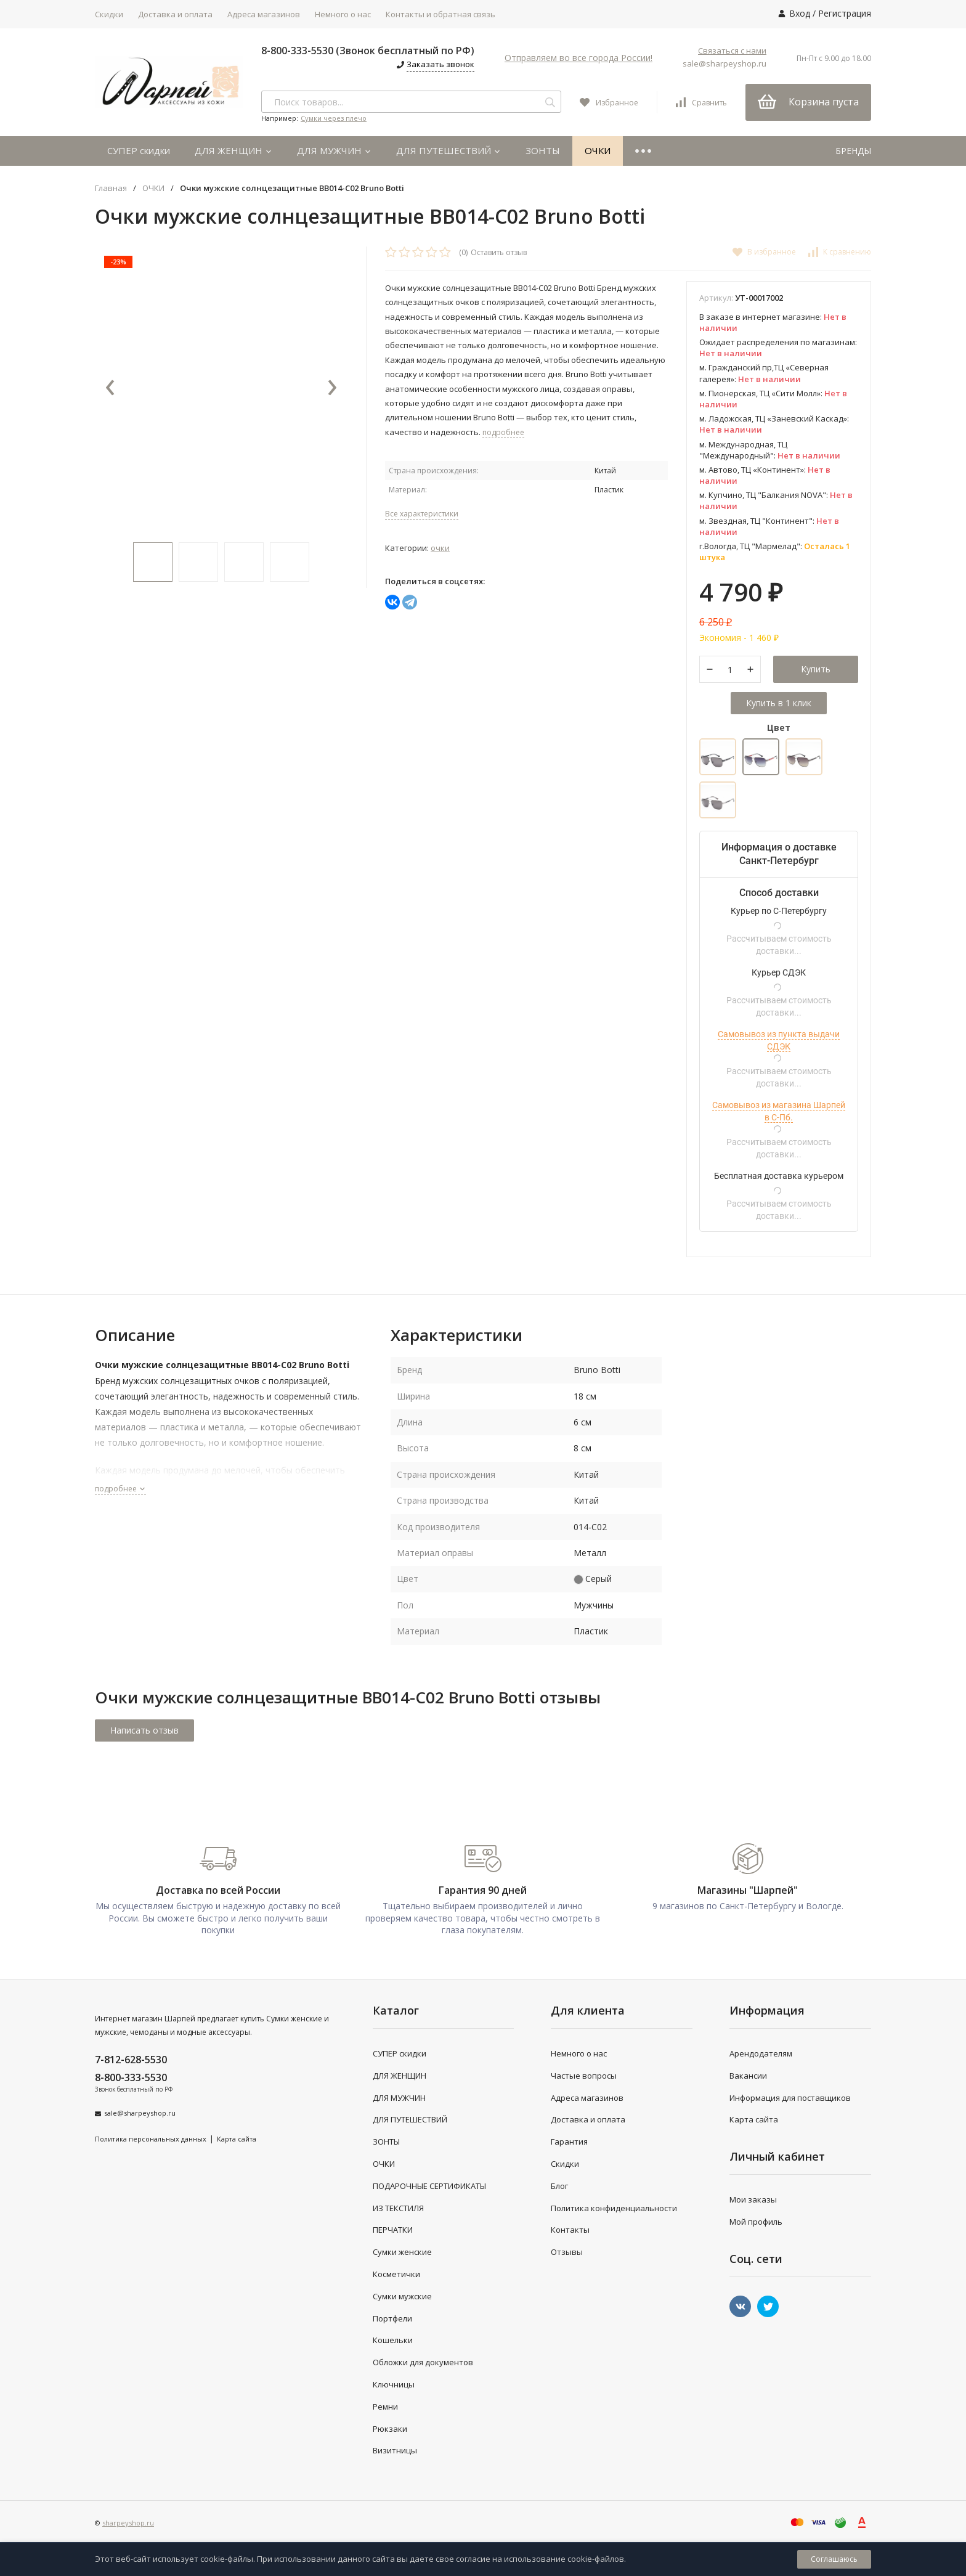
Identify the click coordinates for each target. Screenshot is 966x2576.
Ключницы (394, 2384)
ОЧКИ (598, 150)
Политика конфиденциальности (614, 2208)
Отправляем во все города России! (578, 57)
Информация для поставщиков (790, 2097)
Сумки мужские (402, 2296)
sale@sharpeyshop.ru (724, 63)
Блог (559, 2185)
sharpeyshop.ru (128, 2523)
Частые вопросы (584, 2075)
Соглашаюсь (834, 2559)
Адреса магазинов (263, 14)
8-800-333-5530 (131, 2077)
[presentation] (110, 388)
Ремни (385, 2406)
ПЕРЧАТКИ (393, 2230)
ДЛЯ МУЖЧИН (334, 150)
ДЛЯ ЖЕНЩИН (233, 150)
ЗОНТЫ (543, 150)
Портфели (392, 2318)
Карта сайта (236, 2138)
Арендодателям (760, 2053)
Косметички (396, 2274)
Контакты (570, 2230)
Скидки (109, 14)
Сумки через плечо (334, 118)
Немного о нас (343, 14)
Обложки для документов (423, 2362)
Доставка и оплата (175, 14)
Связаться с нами (732, 50)
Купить (815, 669)
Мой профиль (755, 2221)
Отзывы (567, 2252)
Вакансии (748, 2075)
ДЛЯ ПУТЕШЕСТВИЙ (448, 150)
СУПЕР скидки (138, 150)
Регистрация (844, 13)
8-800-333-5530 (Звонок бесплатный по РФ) (367, 50)
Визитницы (395, 2450)
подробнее (120, 1489)
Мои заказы (753, 2200)
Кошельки (393, 2340)
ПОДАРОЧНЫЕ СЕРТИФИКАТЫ (429, 2185)
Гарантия (569, 2142)
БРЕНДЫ (853, 151)
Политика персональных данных (150, 2138)
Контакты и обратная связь (440, 14)
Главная (111, 188)
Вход (799, 13)
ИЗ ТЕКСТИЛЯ (398, 2208)
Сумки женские (402, 2252)
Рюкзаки (390, 2428)
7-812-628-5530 (131, 2060)
